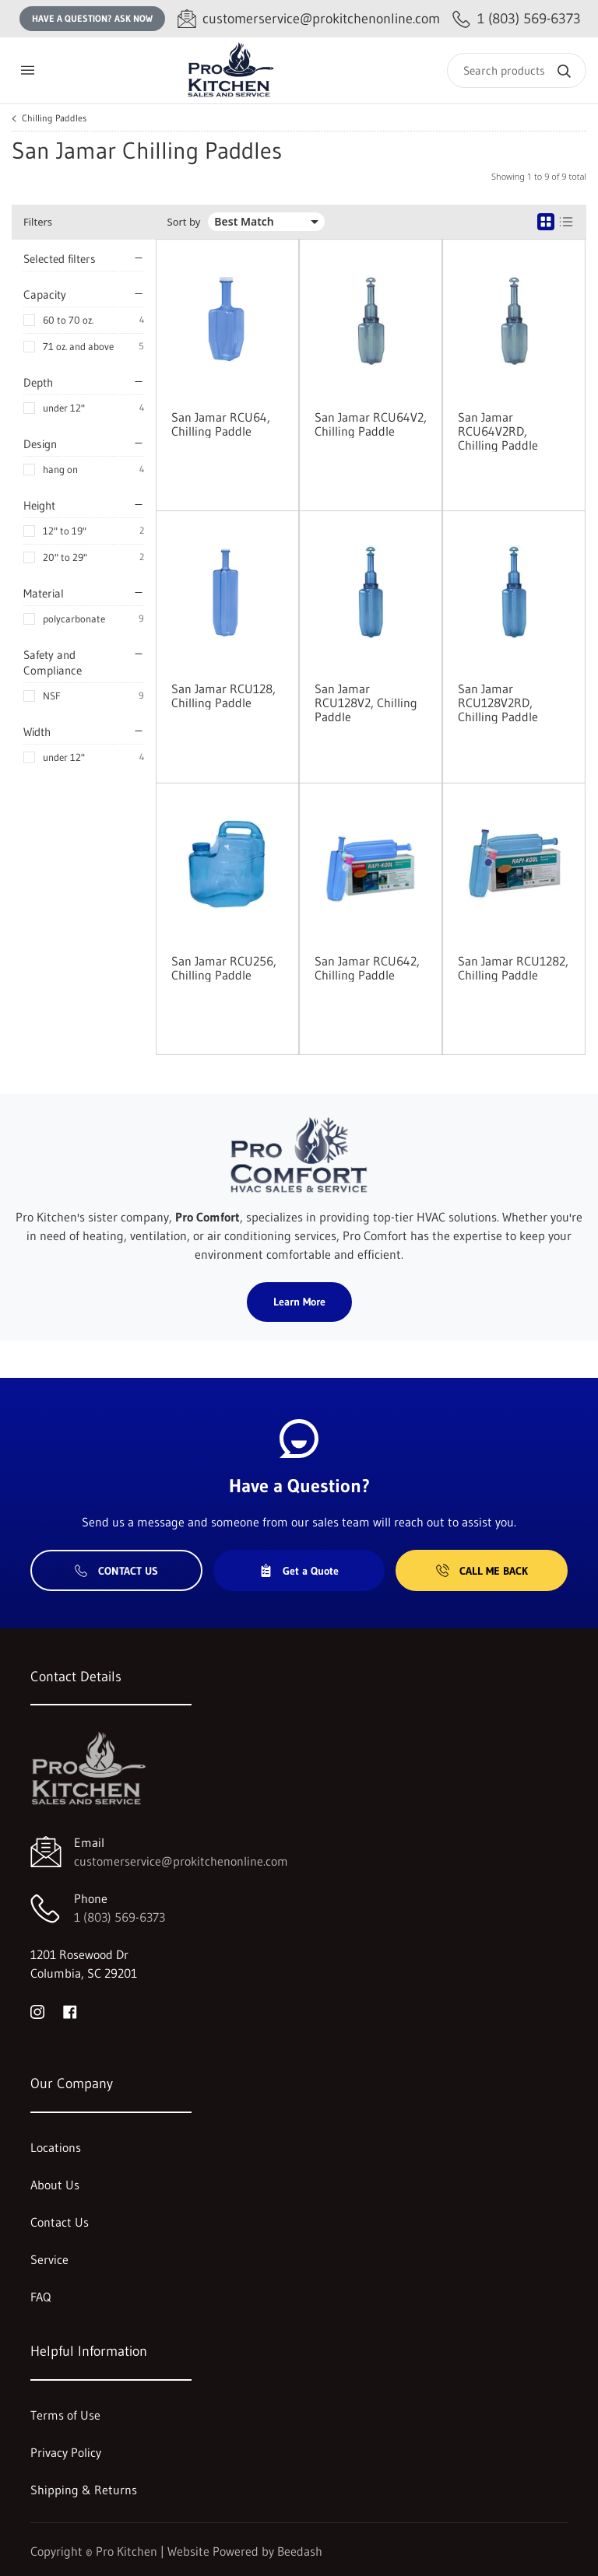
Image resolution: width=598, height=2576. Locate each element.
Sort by (184, 222)
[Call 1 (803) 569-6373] (516, 19)
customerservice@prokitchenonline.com (181, 1861)
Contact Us (116, 1571)
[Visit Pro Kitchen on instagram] (37, 2010)
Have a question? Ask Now (92, 18)
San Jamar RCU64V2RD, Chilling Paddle (498, 431)
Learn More (299, 1302)
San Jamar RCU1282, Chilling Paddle (513, 968)
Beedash (299, 2551)
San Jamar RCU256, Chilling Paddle (223, 968)
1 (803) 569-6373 (119, 1917)
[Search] (516, 70)
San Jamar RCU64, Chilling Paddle (220, 424)
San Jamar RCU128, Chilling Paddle (223, 696)
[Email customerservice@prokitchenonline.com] (309, 19)
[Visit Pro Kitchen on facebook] (70, 2010)
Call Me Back (482, 1571)
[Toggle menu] (27, 70)
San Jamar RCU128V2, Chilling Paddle (366, 703)
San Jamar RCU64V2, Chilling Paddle (371, 424)
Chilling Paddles (54, 118)
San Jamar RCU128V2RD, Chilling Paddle (498, 703)
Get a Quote (299, 1571)
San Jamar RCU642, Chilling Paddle (367, 968)
